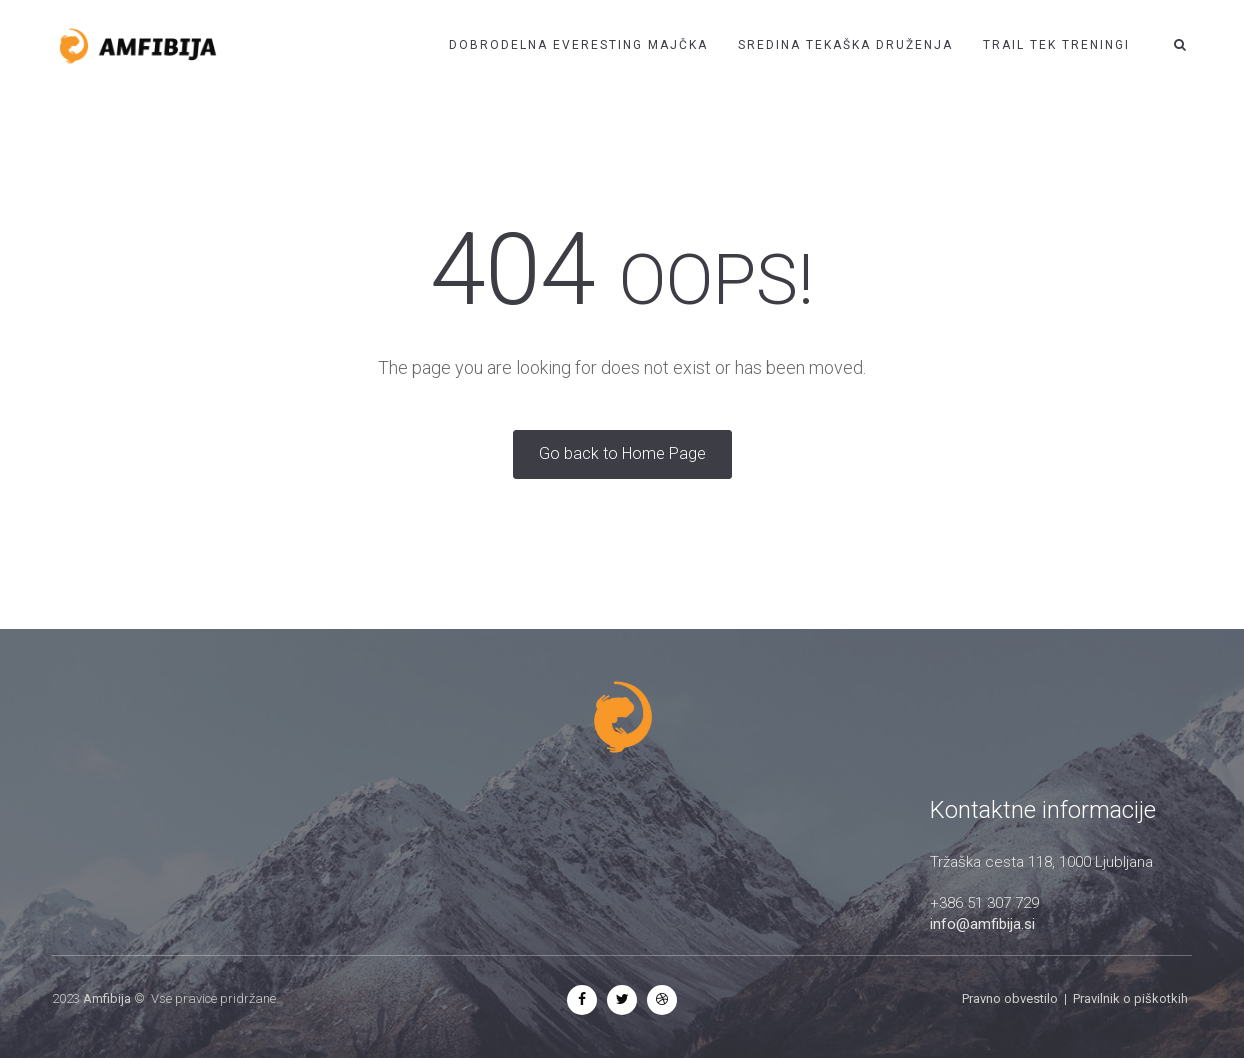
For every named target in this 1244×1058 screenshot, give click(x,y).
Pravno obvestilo (1010, 998)
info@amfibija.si (982, 924)
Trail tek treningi (1056, 45)
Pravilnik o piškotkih (1130, 998)
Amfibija (107, 998)
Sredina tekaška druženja (845, 45)
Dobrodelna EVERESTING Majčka (578, 45)
